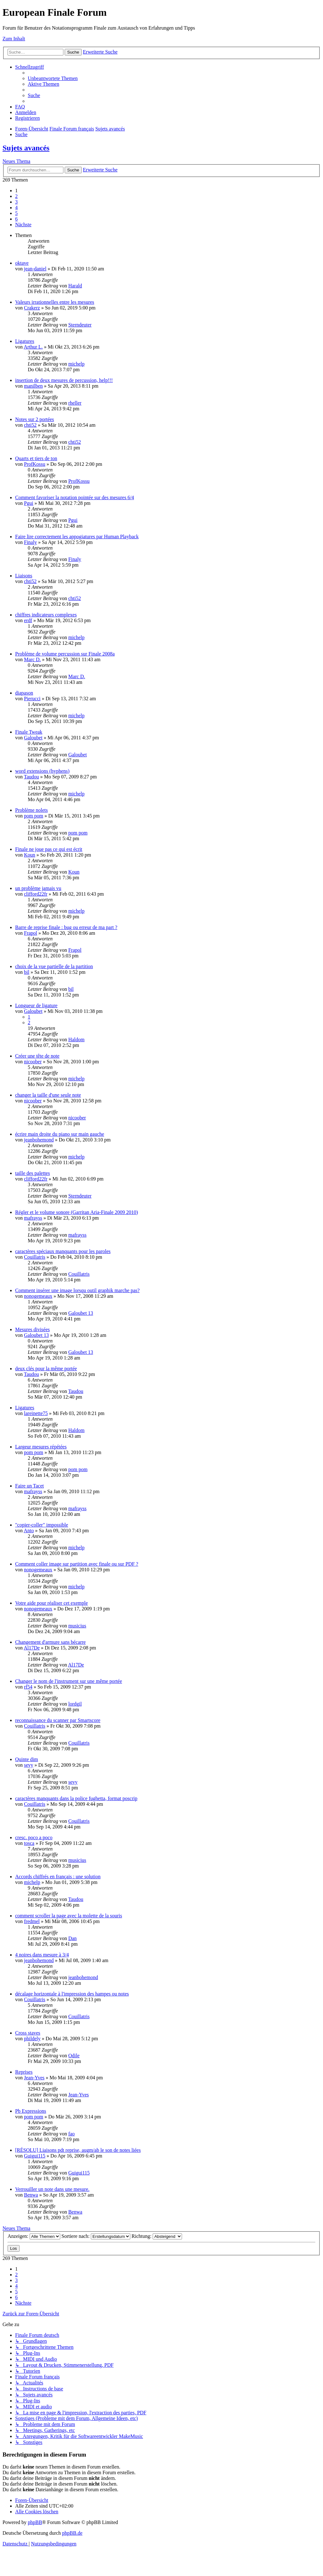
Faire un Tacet (29, 1485)
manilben (33, 386)
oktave (22, 263)
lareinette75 (36, 1413)
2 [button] (16, 196)
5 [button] (16, 213)
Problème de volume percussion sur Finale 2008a (65, 653)
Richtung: (157, 2236)
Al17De (32, 1647)
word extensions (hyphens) (42, 771)
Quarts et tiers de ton (36, 458)
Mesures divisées (32, 1329)
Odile (73, 2055)
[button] (23, 224)
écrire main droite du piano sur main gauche (59, 1134)
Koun (29, 855)
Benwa (31, 2195)
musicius (77, 1625)
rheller (74, 403)
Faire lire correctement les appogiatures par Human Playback (76, 536)
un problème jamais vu (38, 888)
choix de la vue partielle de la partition (54, 966)
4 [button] (16, 207)
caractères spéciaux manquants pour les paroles (63, 1251)
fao (71, 2133)
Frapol (30, 933)
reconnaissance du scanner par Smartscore (57, 1720)
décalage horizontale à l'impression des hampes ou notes (72, 1993)
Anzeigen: (34, 2236)
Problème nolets (31, 810)
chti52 (30, 425)
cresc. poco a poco (33, 1837)
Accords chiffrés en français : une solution (58, 1876)
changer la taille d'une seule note (48, 1095)
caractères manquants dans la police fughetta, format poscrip (76, 1798)
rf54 (28, 1686)
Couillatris (34, 1257)
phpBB (35, 2522)
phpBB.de (72, 2533)
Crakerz (32, 307)
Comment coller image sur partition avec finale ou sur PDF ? (76, 1564)
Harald (75, 285)
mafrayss (33, 1218)
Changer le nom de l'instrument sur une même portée (68, 1681)
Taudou (31, 776)
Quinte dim (26, 1759)
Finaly (30, 542)
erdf (28, 620)
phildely (32, 2038)
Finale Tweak (28, 732)
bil (26, 972)
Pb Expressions (30, 2111)
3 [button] (16, 202)
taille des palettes (32, 1173)
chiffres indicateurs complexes (46, 614)
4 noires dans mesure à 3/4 (42, 1954)
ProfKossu (34, 464)
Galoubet (33, 737)
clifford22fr (35, 894)
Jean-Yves (34, 2077)
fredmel (32, 1921)
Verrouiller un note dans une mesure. (52, 2189)
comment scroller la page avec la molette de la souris (68, 1915)
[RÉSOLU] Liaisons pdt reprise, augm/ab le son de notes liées (78, 2150)
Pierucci (32, 698)
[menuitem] (53, 78)
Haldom (76, 1039)
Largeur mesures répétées (41, 1446)
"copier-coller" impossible (41, 1525)
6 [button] (16, 219)
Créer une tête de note (37, 1056)
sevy (28, 1765)
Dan (72, 1938)
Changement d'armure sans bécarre (50, 1642)
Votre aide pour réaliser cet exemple (51, 1603)
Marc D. (32, 659)
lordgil (75, 1704)
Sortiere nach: (96, 2236)
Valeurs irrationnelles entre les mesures (54, 302)
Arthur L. (33, 346)
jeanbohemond (39, 1139)
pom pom (33, 815)
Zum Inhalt (14, 38)
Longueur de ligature (36, 1005)
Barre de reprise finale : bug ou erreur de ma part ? (66, 927)
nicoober (33, 1061)
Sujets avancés (26, 148)
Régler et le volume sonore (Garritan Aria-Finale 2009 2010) (76, 1212)
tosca (29, 1843)
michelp (76, 364)
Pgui (28, 503)
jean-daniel (35, 268)
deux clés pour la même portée (46, 1368)
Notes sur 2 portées (34, 419)
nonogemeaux (38, 1296)
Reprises (23, 2072)
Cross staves (27, 2033)
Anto (29, 1530)
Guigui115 (34, 2155)
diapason (24, 693)
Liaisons (23, 575)
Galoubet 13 (80, 1313)
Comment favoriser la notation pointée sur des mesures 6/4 (74, 497)
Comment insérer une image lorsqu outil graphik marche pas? (77, 1290)
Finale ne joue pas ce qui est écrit (48, 849)
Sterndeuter (79, 324)
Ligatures (24, 341)
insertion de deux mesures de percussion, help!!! (64, 380)
